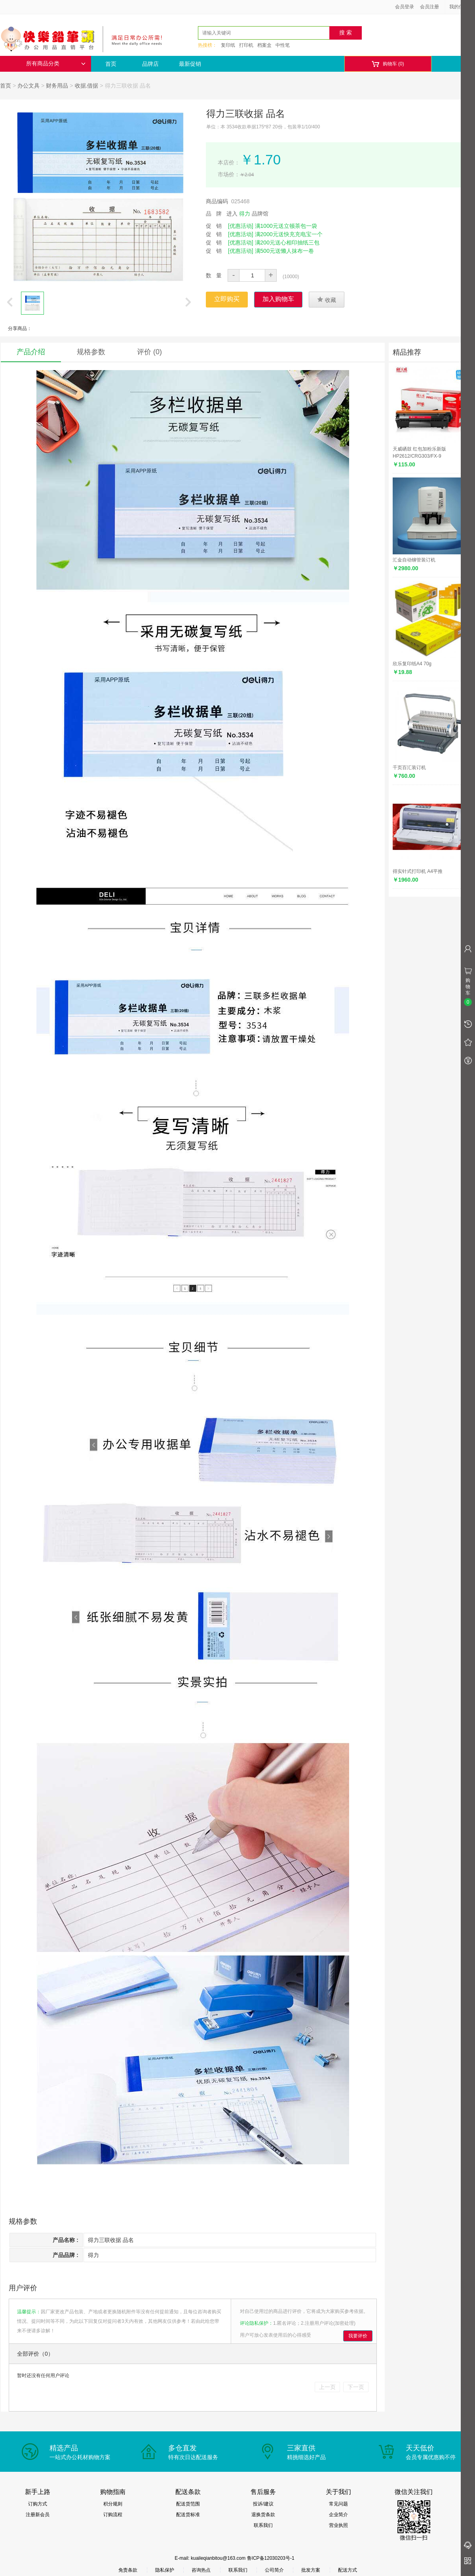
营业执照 (338, 2525)
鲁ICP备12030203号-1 (270, 2558)
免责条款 (127, 2570)
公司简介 (274, 2570)
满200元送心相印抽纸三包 (287, 242)
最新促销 (190, 64)
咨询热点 (201, 2570)
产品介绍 (31, 352)
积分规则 (112, 2504)
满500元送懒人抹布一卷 (284, 251)
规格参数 (91, 352)
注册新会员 (37, 2514)
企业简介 (338, 2514)
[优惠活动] (240, 226)
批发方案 (310, 2570)
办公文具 (28, 85)
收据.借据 (87, 85)
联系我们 (263, 2525)
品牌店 (150, 64)
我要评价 (357, 2336)
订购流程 (112, 2514)
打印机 (246, 45)
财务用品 (57, 85)
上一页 (327, 2387)
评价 (149, 352)
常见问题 (338, 2504)
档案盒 (264, 45)
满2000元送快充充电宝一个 (289, 234)
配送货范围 (188, 2504)
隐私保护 (164, 2570)
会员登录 (404, 7)
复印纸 (228, 45)
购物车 (388, 64)
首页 (110, 64)
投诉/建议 (263, 2504)
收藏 (326, 299)
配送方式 (347, 2570)
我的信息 (461, 7)
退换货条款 (263, 2514)
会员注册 (429, 7)
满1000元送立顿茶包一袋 (286, 226)
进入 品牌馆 (247, 213)
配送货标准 (188, 2514)
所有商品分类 (56, 64)
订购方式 (37, 2504)
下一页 (356, 2387)
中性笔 (283, 45)
